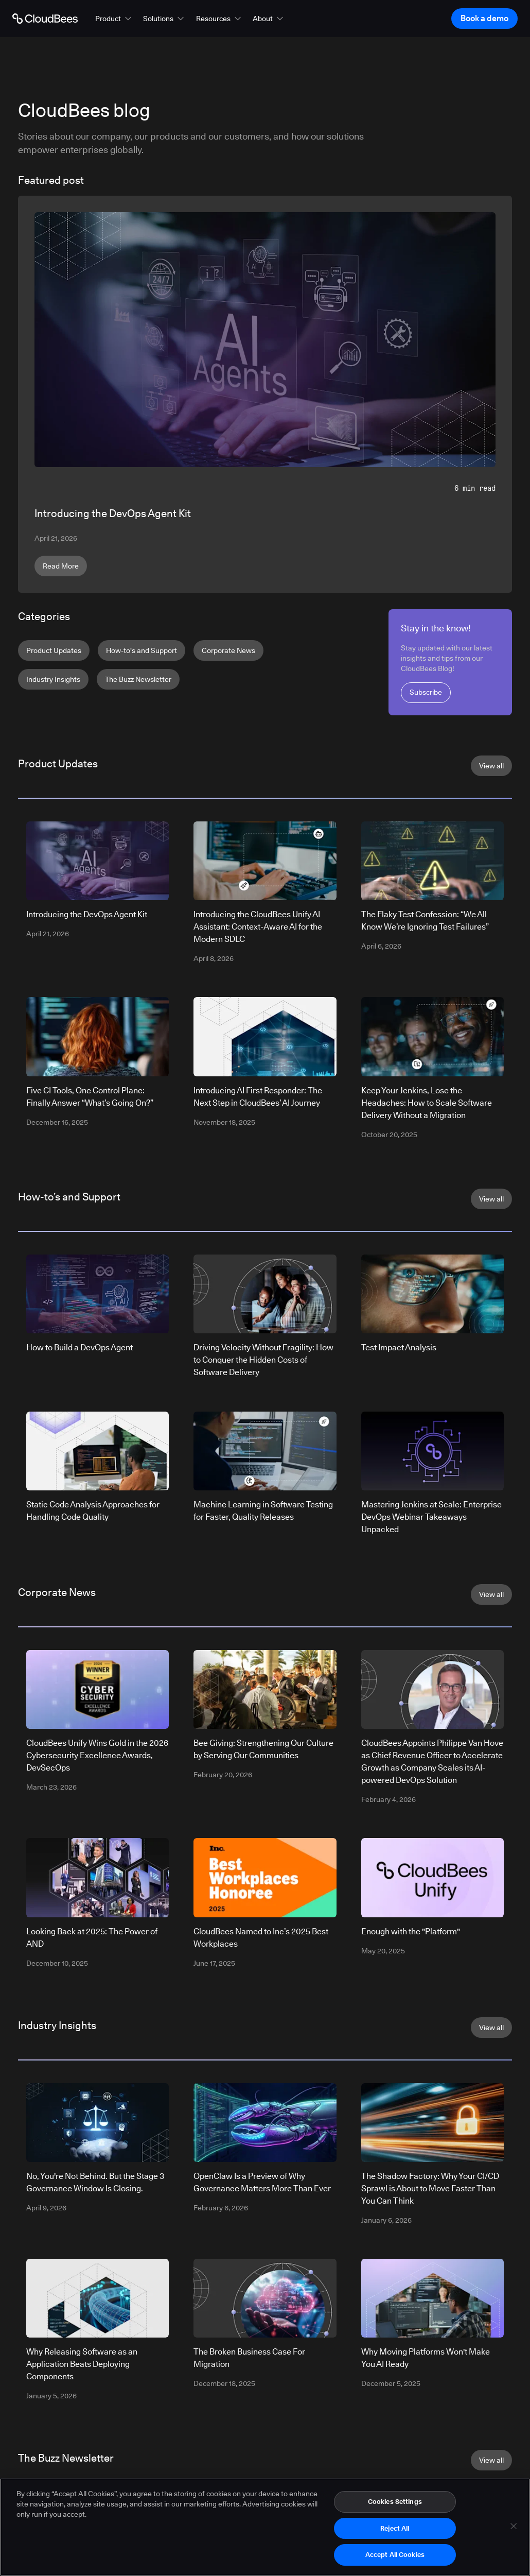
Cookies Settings (395, 2506)
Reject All (394, 2533)
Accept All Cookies (395, 2559)
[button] (114, 18)
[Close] (513, 2530)
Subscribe (426, 692)
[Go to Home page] (45, 18)
